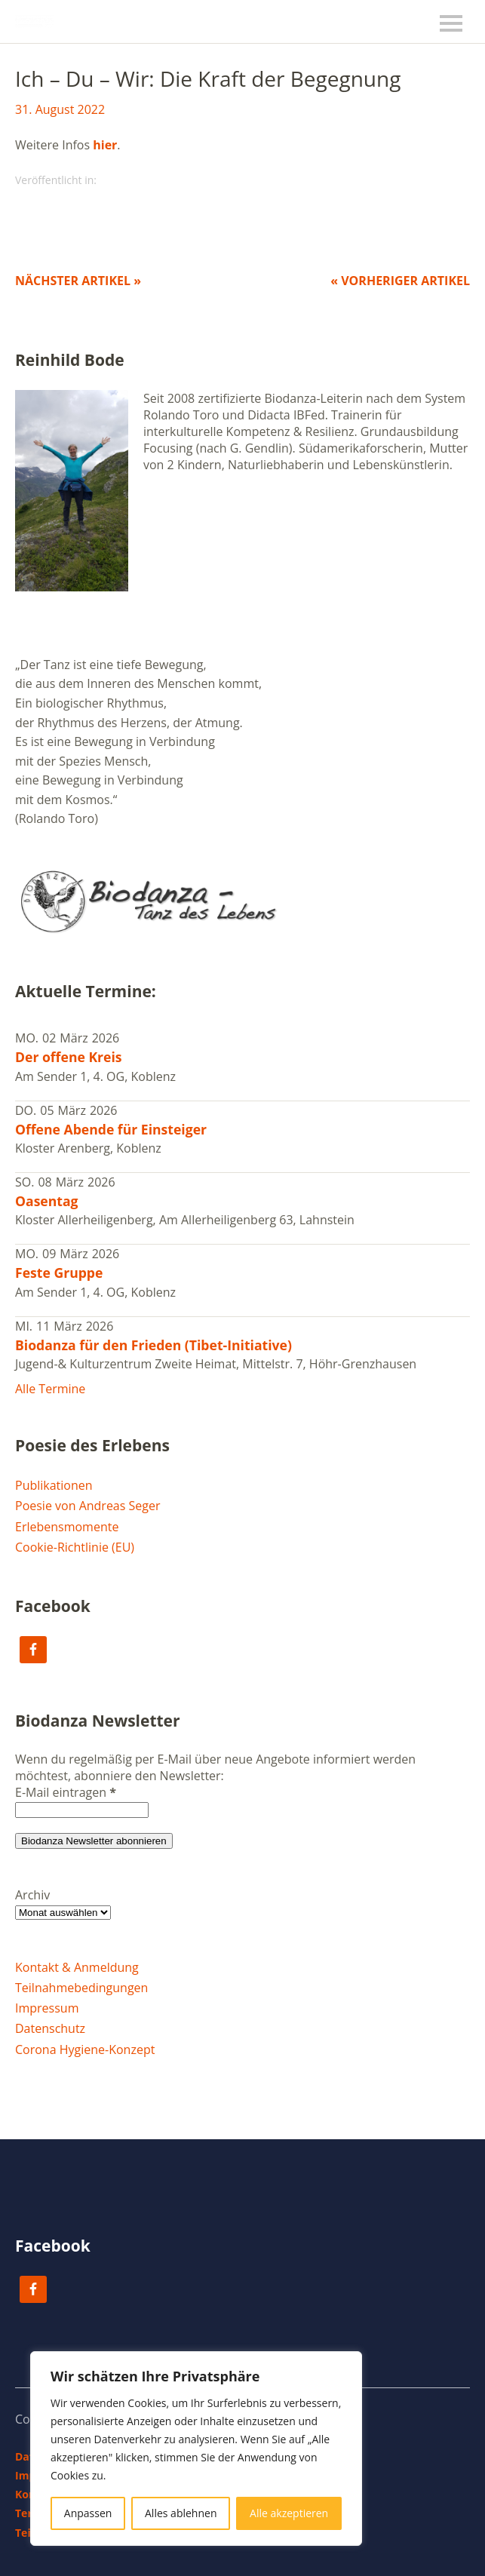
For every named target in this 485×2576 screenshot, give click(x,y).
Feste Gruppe (59, 1272)
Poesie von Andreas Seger (88, 1505)
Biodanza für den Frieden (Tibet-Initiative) (153, 1345)
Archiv (32, 1895)
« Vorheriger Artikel (400, 280)
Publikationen (54, 1485)
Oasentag (46, 1201)
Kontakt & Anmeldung (77, 1967)
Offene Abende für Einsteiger (111, 1129)
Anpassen (88, 2513)
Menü (451, 23)
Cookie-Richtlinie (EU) (74, 1547)
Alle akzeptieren (289, 2513)
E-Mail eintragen (65, 1792)
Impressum (46, 2008)
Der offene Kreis (68, 1057)
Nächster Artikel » (78, 280)
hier (105, 145)
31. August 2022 (60, 109)
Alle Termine (50, 1388)
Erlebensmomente (66, 1526)
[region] (196, 2448)
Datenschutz (50, 2028)
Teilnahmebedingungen (81, 1987)
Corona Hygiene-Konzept (85, 2049)
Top (454, 2533)
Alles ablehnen (180, 2513)
